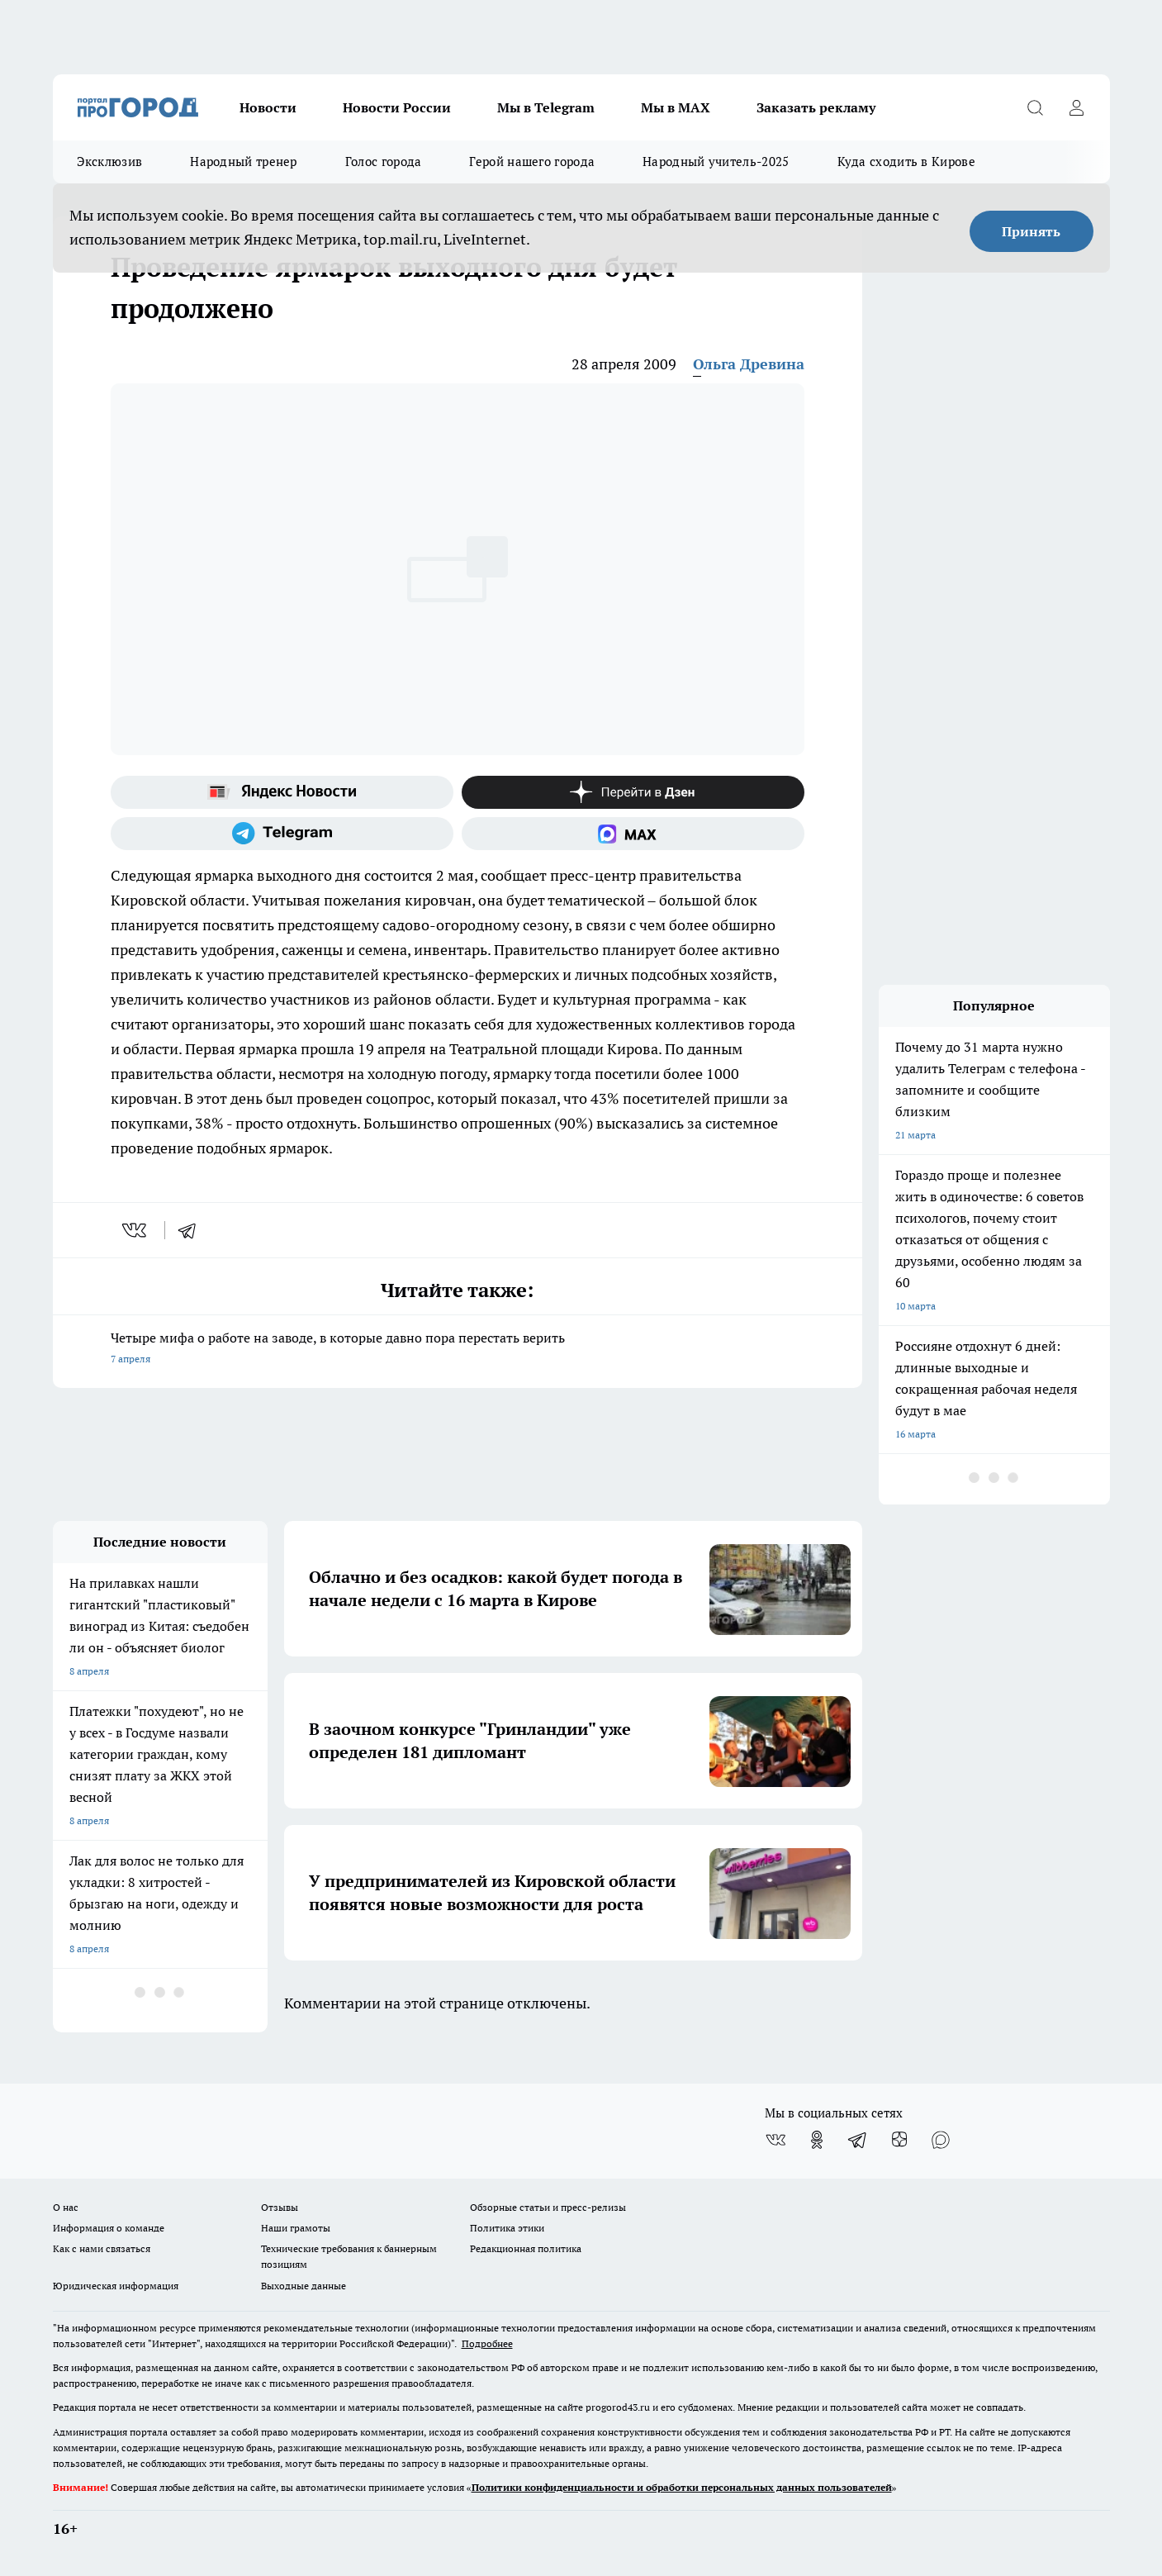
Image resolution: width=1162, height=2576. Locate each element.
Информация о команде (108, 2228)
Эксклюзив (110, 161)
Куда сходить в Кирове (906, 161)
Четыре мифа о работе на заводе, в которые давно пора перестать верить (457, 1349)
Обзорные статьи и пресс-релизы (548, 2207)
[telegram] (192, 1230)
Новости (268, 107)
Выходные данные (303, 2285)
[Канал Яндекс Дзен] (633, 792)
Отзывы (279, 2207)
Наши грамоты (295, 2228)
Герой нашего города (532, 161)
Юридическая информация (115, 2285)
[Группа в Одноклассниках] (816, 2139)
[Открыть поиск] (1035, 107)
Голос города (383, 161)
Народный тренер (243, 161)
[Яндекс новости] (282, 792)
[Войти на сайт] (1076, 107)
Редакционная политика (525, 2248)
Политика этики (507, 2228)
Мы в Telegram (546, 107)
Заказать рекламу (815, 107)
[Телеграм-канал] (282, 833)
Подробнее (487, 2343)
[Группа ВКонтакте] (775, 2139)
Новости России (397, 107)
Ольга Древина (748, 363)
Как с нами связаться (101, 2248)
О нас (65, 2207)
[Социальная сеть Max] (633, 833)
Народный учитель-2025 (716, 161)
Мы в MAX (675, 107)
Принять (1031, 231)
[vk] (135, 1230)
